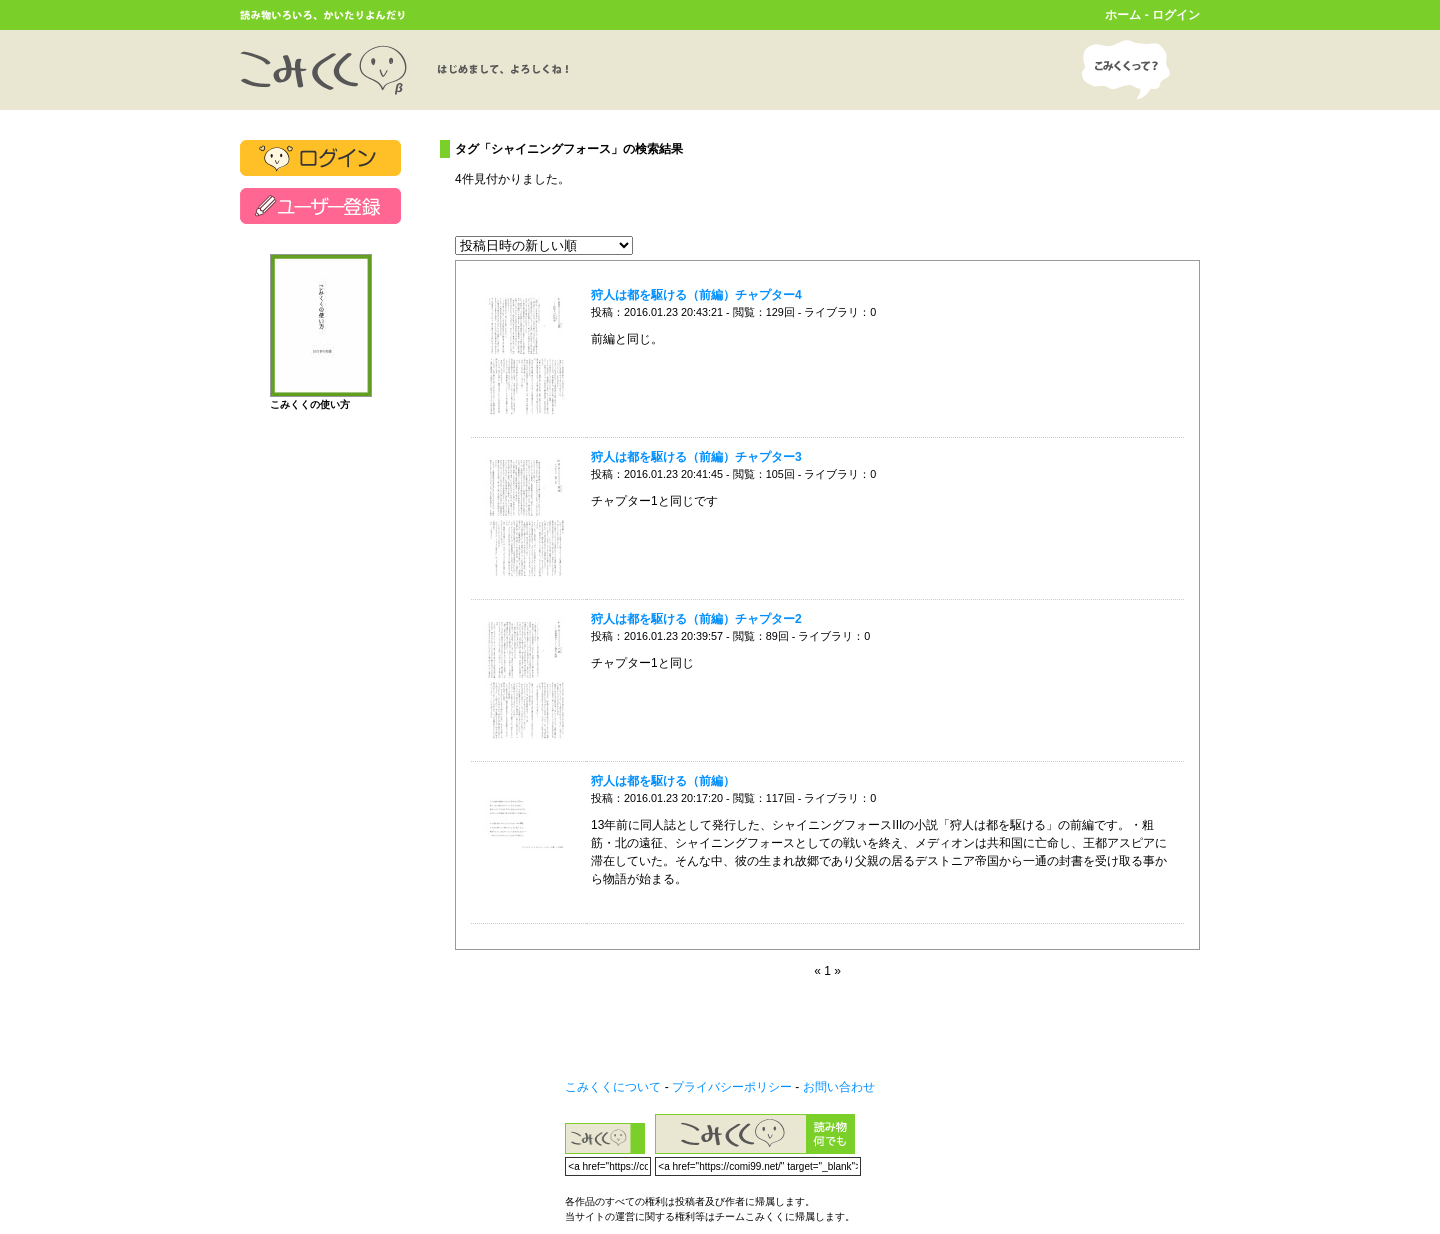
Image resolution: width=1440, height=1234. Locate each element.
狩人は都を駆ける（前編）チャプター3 (696, 457)
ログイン (1176, 15)
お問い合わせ (839, 1087)
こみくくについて (613, 1087)
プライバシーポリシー (732, 1087)
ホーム (1123, 15)
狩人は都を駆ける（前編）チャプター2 (696, 619)
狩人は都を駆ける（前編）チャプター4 (696, 295)
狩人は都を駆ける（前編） (663, 781)
